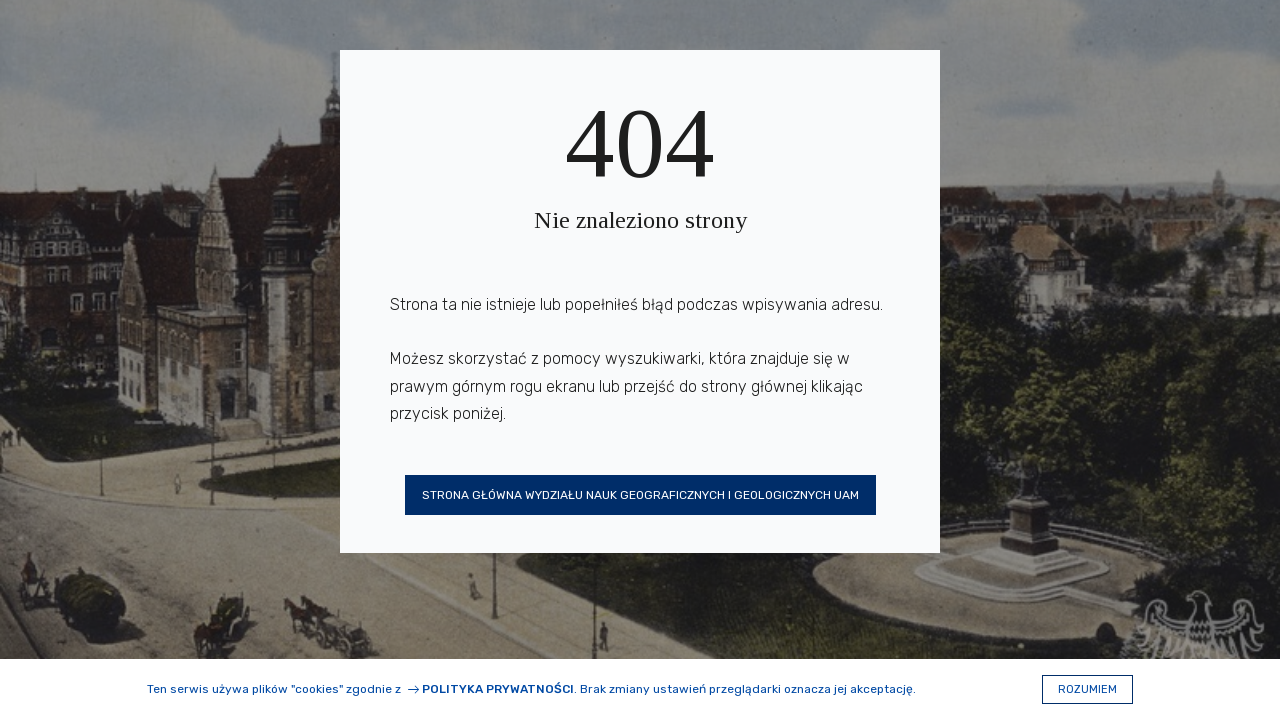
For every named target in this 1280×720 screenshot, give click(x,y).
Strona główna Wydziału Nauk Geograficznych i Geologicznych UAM (640, 495)
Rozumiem (1087, 689)
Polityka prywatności (498, 689)
